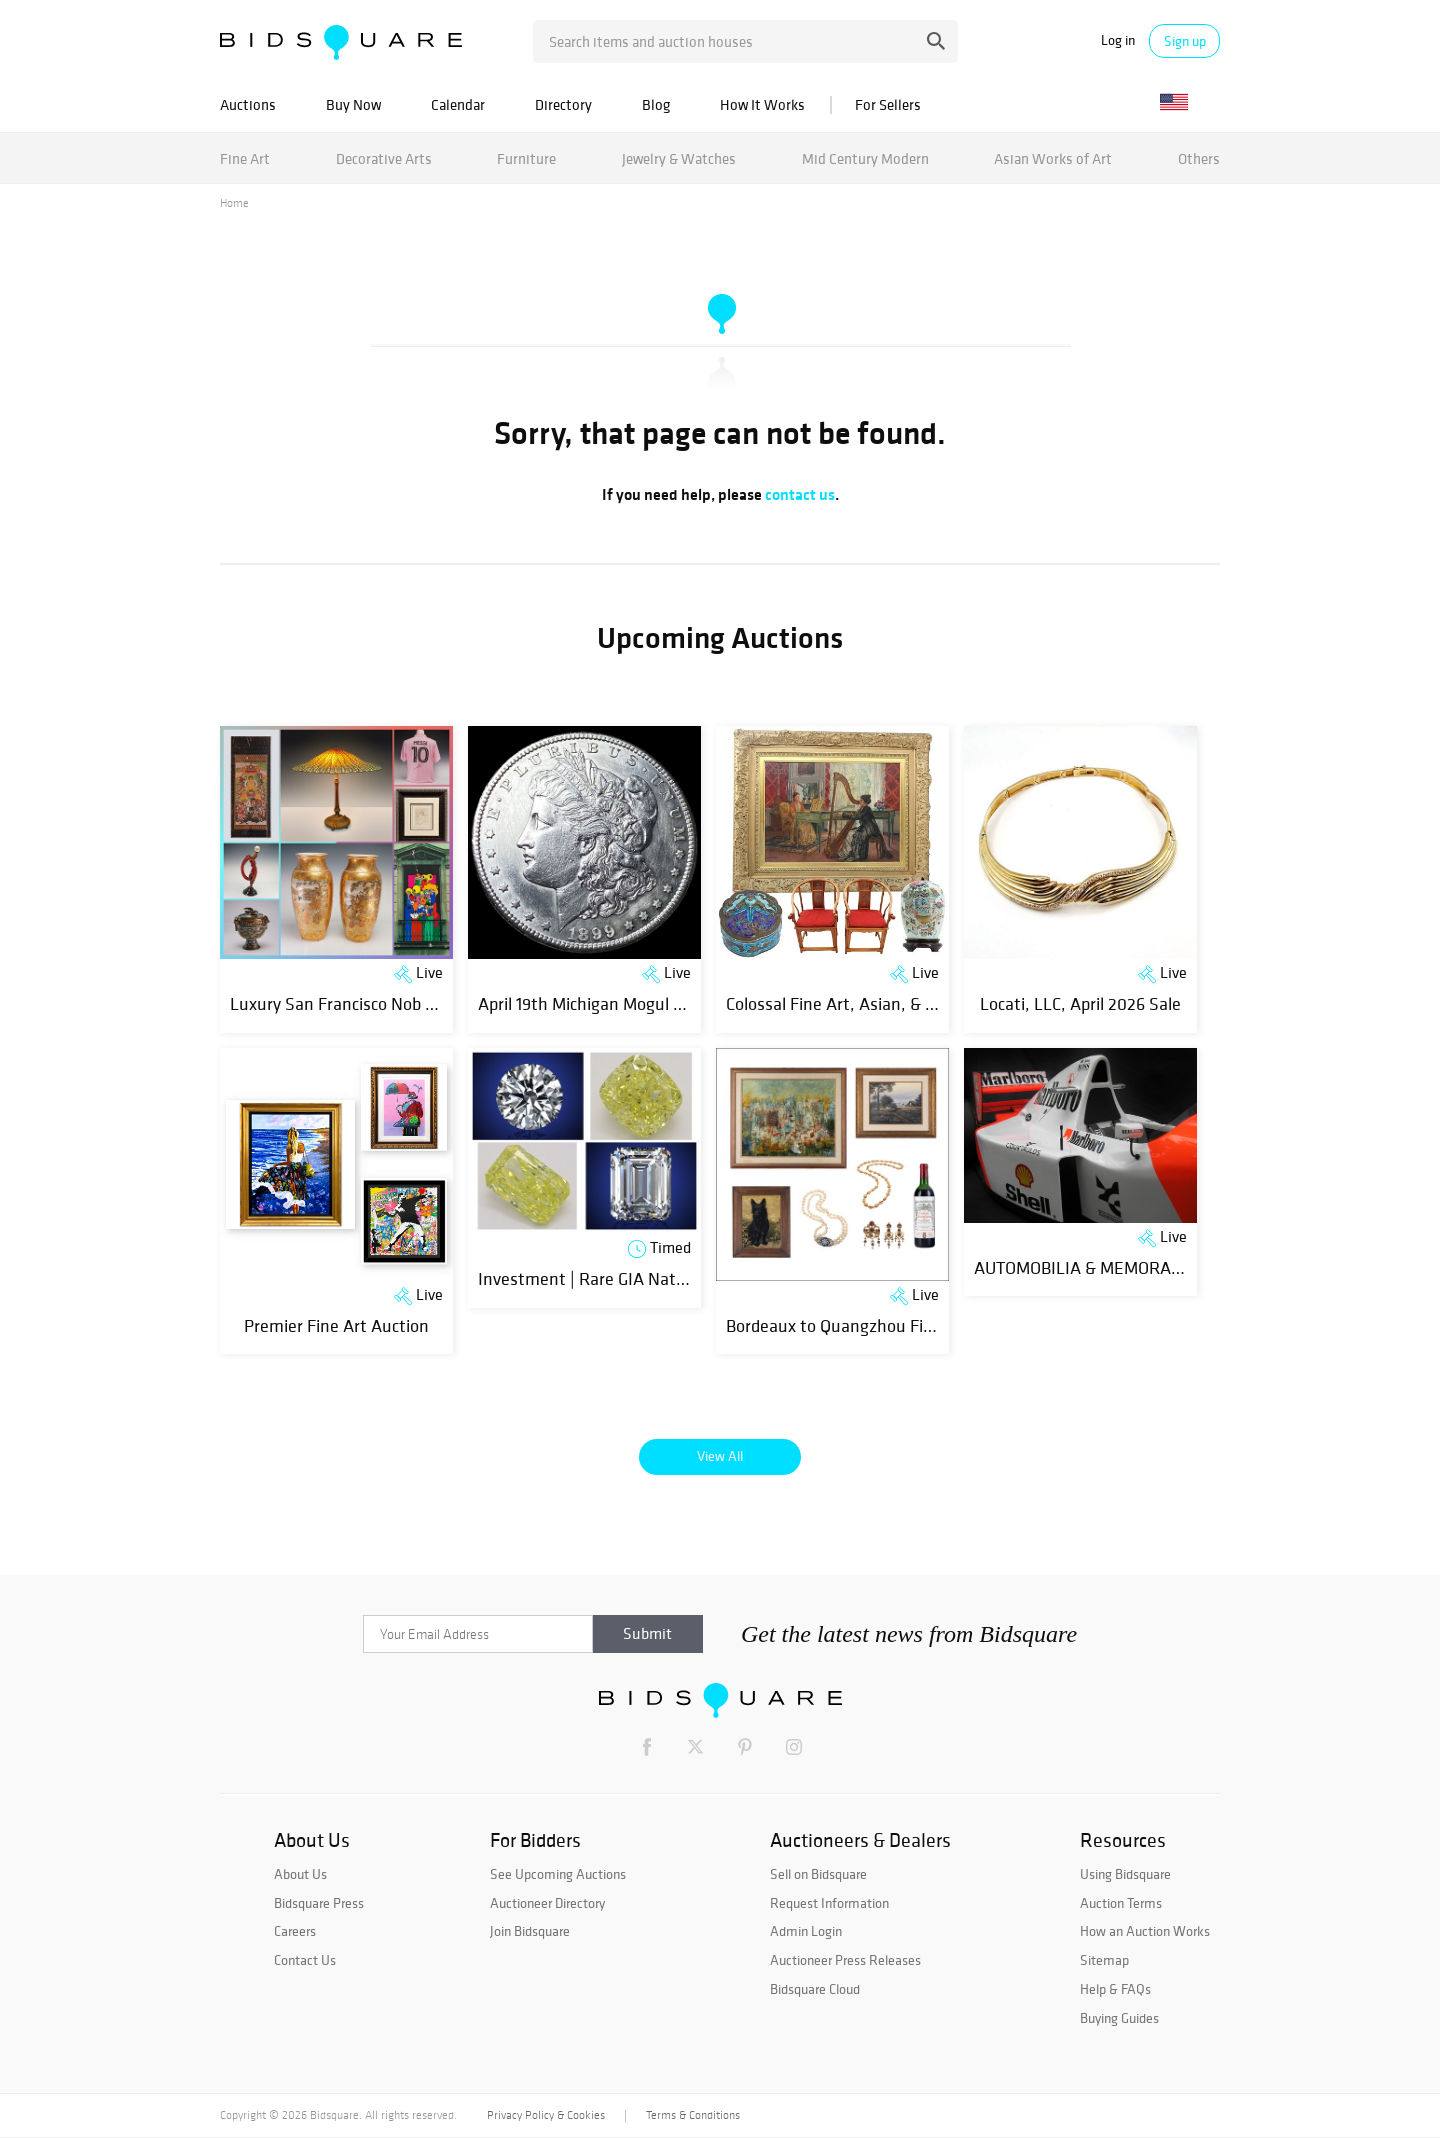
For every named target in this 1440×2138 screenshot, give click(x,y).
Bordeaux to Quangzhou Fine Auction (865, 1325)
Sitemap (1104, 1960)
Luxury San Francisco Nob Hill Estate (366, 1003)
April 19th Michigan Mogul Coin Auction (622, 1003)
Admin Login (806, 1931)
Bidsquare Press (319, 1903)
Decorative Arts (384, 158)
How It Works (762, 104)
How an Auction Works (1145, 1931)
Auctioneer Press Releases (845, 1960)
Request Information (829, 1903)
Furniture (526, 158)
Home (234, 203)
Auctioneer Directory (547, 1903)
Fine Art (245, 158)
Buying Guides (1119, 2018)
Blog (656, 104)
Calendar (458, 104)
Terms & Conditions (693, 2115)
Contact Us (305, 1960)
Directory (563, 104)
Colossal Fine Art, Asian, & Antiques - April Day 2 (906, 1003)
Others (1199, 158)
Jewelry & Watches (679, 158)
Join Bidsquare (530, 1931)
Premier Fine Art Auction (336, 1325)
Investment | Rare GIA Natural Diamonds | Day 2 (658, 1278)
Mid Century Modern (865, 158)
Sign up (1185, 41)
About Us (300, 1874)
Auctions (248, 104)
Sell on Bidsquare (818, 1874)
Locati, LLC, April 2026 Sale (1080, 1003)
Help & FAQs (1115, 1989)
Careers (295, 1931)
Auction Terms (1121, 1903)
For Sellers (888, 104)
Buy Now (353, 104)
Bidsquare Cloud (815, 1989)
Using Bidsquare (1125, 1874)
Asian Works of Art (1053, 158)
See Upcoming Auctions (558, 1874)
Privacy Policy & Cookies (546, 2115)
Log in (1118, 40)
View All (720, 1456)
